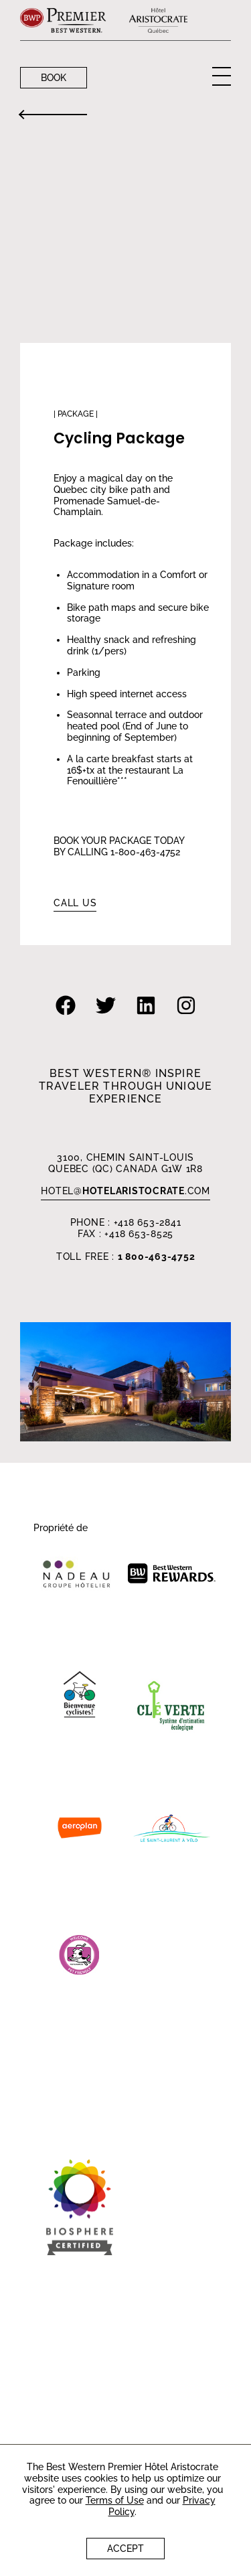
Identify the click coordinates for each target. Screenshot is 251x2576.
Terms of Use (115, 2500)
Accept (125, 2548)
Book (53, 77)
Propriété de (60, 1528)
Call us (75, 903)
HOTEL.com (125, 1191)
